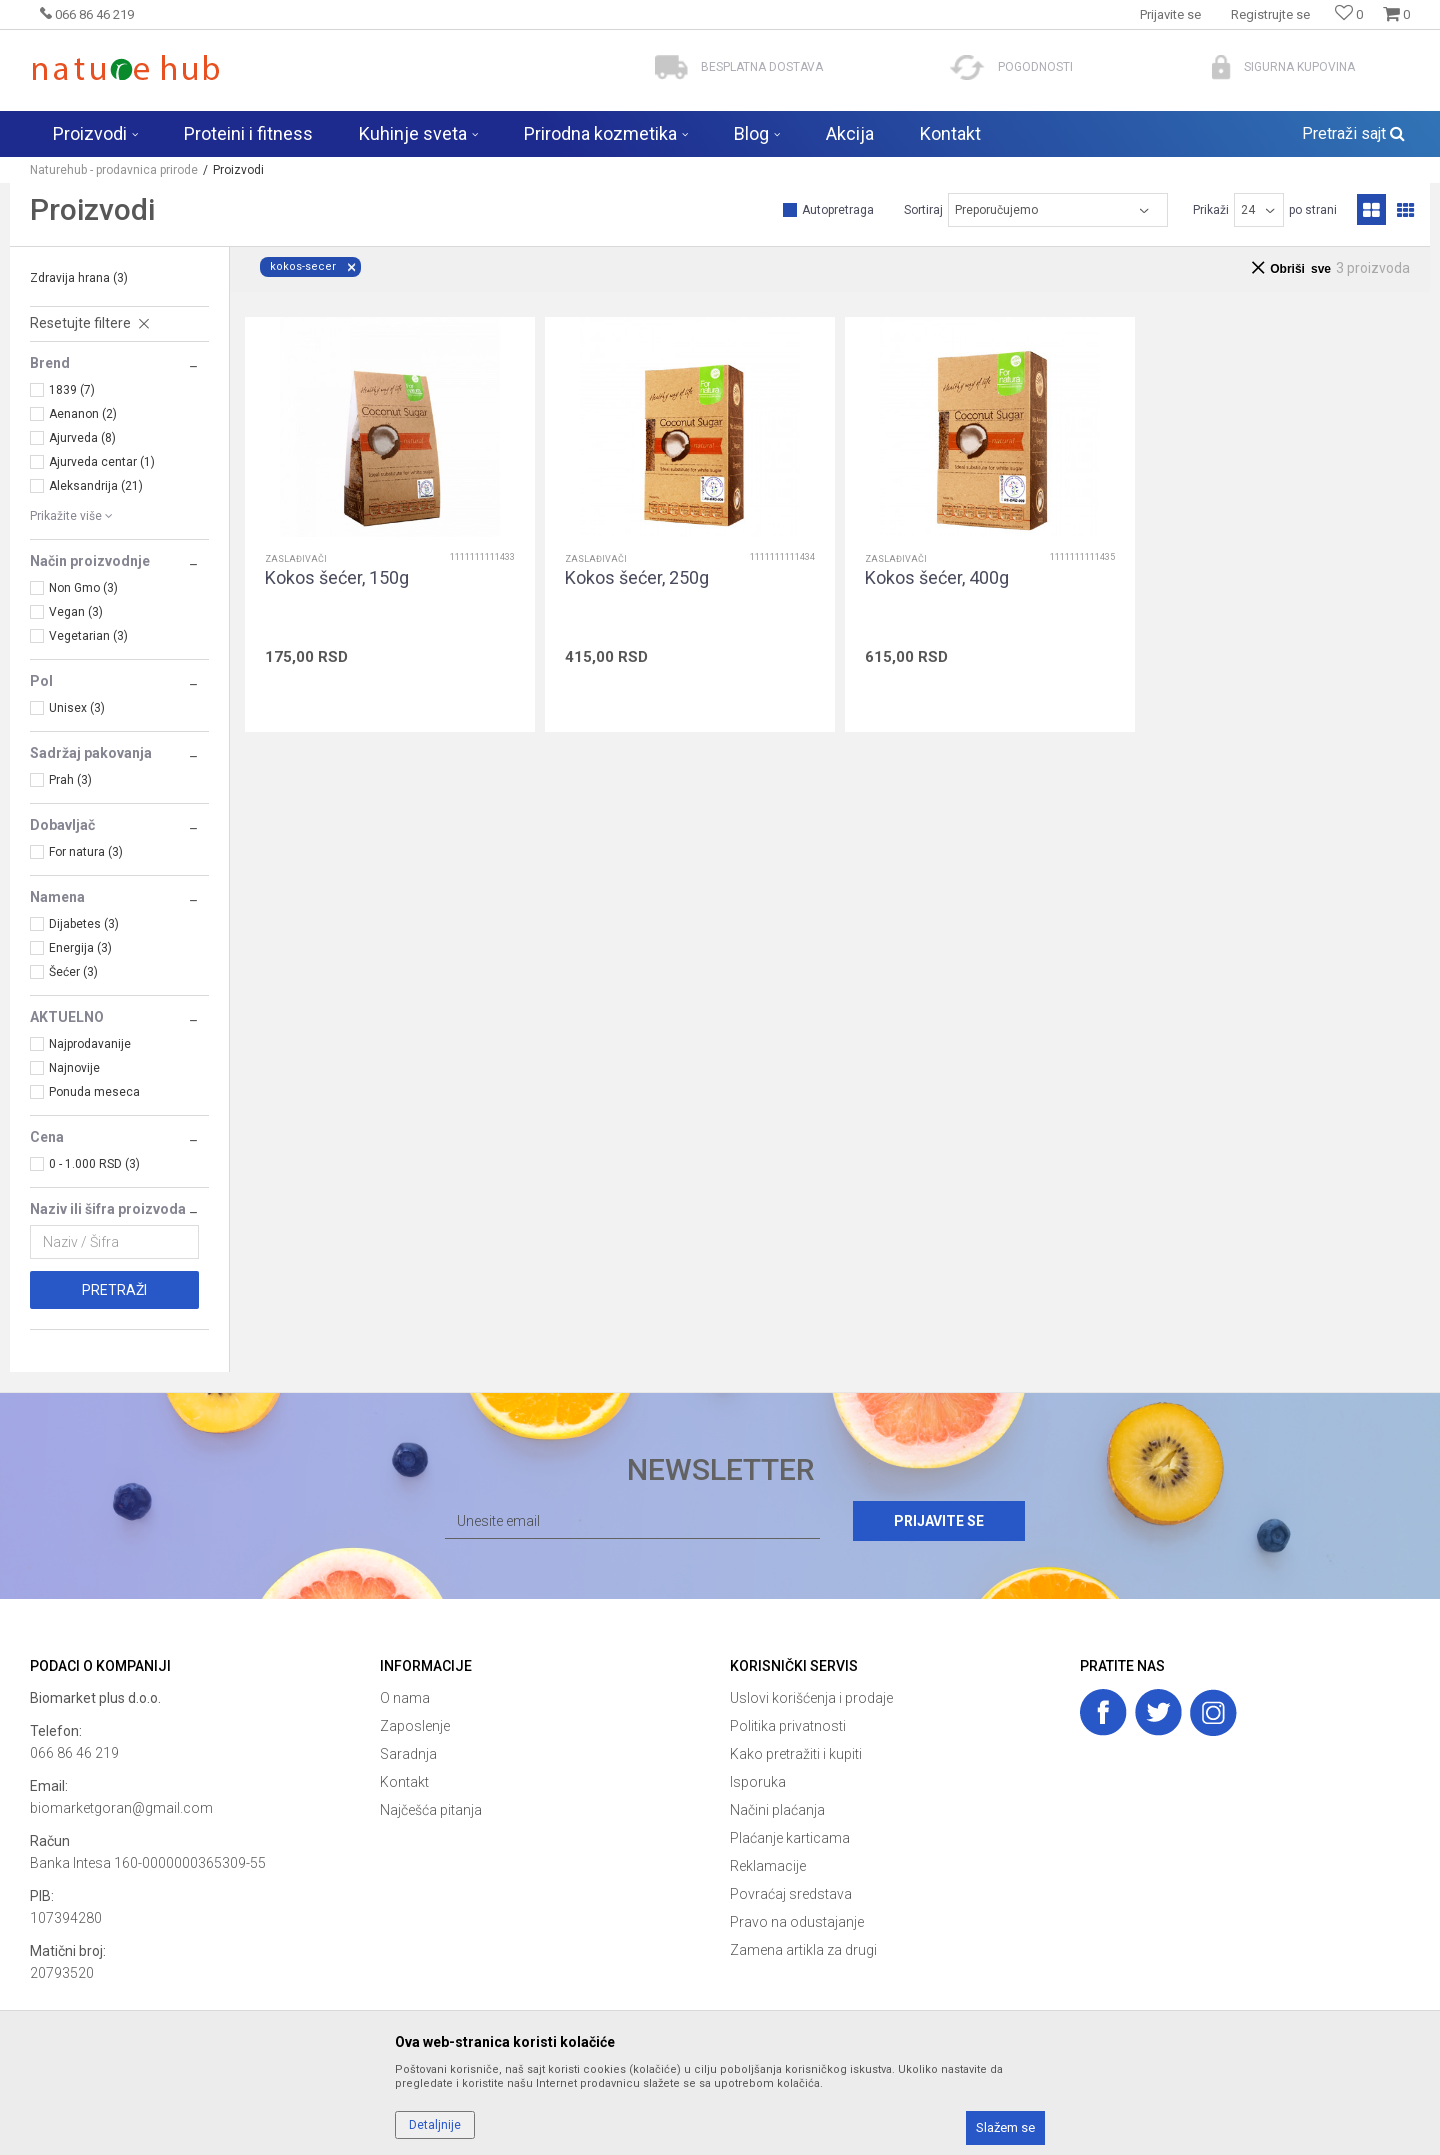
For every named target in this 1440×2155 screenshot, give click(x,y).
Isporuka (758, 1782)
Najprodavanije (90, 1044)
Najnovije (74, 1068)
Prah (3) (70, 780)
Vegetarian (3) (88, 636)
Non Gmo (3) (83, 588)
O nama (405, 1698)
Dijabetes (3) (84, 924)
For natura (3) (86, 852)
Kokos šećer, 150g (337, 578)
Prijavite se (939, 1521)
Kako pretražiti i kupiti (796, 1754)
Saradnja (408, 1754)
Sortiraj (923, 210)
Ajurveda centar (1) (102, 462)
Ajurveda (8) (82, 438)
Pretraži (114, 1290)
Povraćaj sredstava (791, 1894)
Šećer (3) (73, 972)
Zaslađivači (296, 559)
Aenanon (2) (83, 414)
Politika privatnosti (788, 1726)
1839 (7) (72, 390)
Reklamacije (768, 1866)
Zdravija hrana (79, 278)
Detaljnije (435, 2125)
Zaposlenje (415, 1726)
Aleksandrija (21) (96, 486)
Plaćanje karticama (790, 1838)
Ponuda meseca (94, 1092)
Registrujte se (1270, 14)
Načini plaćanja (777, 1810)
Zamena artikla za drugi (803, 1950)
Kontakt (404, 1782)
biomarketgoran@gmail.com (121, 1808)
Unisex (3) (77, 708)
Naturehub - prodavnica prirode (114, 170)
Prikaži (1211, 210)
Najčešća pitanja (431, 1810)
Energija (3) (80, 948)
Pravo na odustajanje (797, 1922)
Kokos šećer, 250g (637, 578)
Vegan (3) (76, 612)
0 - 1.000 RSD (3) (94, 1164)
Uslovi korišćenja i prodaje (811, 1698)
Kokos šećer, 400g (937, 578)
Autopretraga (838, 210)
